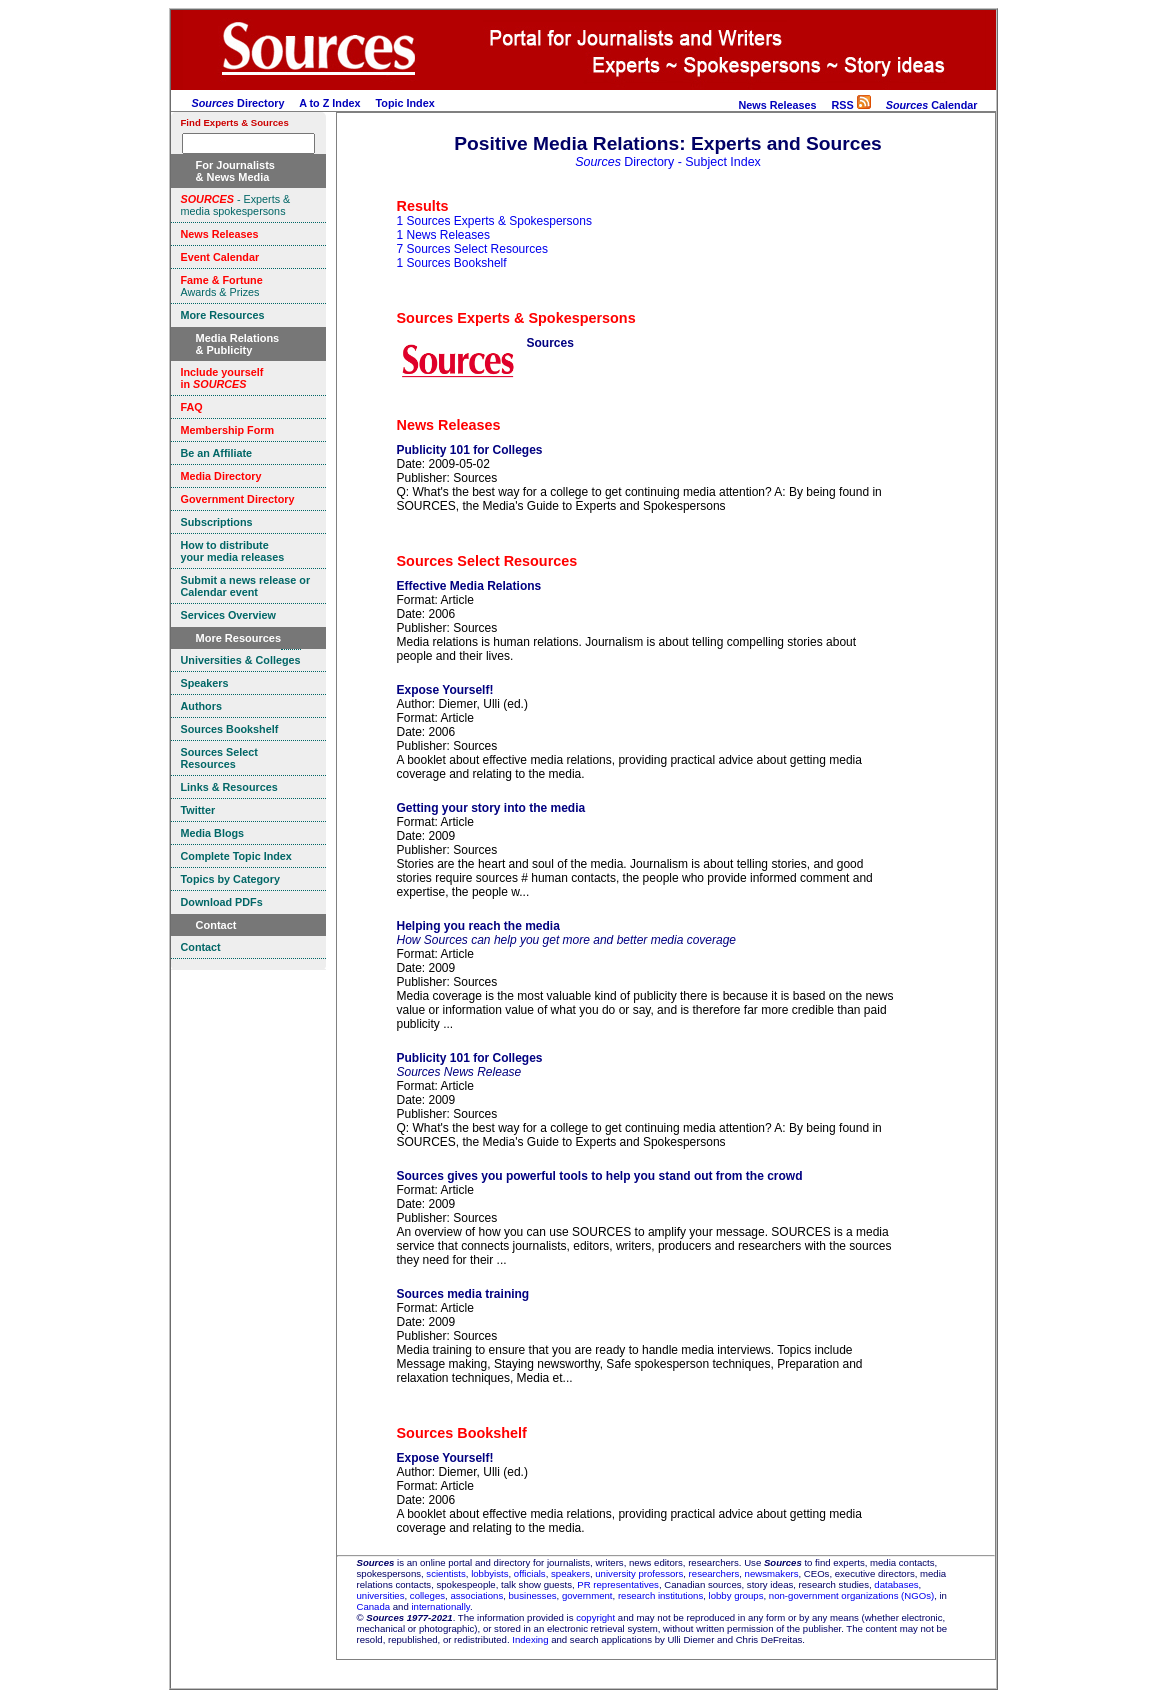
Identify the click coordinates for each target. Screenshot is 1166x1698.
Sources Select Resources (487, 561)
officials (530, 1573)
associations (476, 1595)
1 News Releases (443, 235)
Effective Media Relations (469, 586)
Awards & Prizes (222, 286)
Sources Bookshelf (462, 1433)
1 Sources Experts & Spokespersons (494, 221)
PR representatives (618, 1584)
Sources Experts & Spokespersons (516, 318)
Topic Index (405, 103)
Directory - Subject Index (668, 162)
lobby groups (736, 1595)
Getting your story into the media (491, 808)
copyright (595, 1617)
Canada (374, 1606)
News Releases (777, 105)
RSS (850, 105)
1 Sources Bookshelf (452, 263)
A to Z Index (329, 103)
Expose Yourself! (445, 690)
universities (381, 1595)
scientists (445, 1573)
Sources (550, 343)
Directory (238, 103)
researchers (714, 1573)
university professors (639, 1573)
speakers (570, 1573)
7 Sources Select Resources (472, 249)
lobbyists (489, 1573)
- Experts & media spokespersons (236, 205)
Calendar (932, 105)
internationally (440, 1606)
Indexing (530, 1639)
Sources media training (463, 1294)
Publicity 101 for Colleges (470, 450)
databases (896, 1584)
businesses (533, 1595)
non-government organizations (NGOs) (851, 1595)
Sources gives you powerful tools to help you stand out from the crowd (600, 1176)
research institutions (660, 1595)
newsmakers (772, 1573)
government (587, 1595)
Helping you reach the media (478, 926)
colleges (427, 1595)
